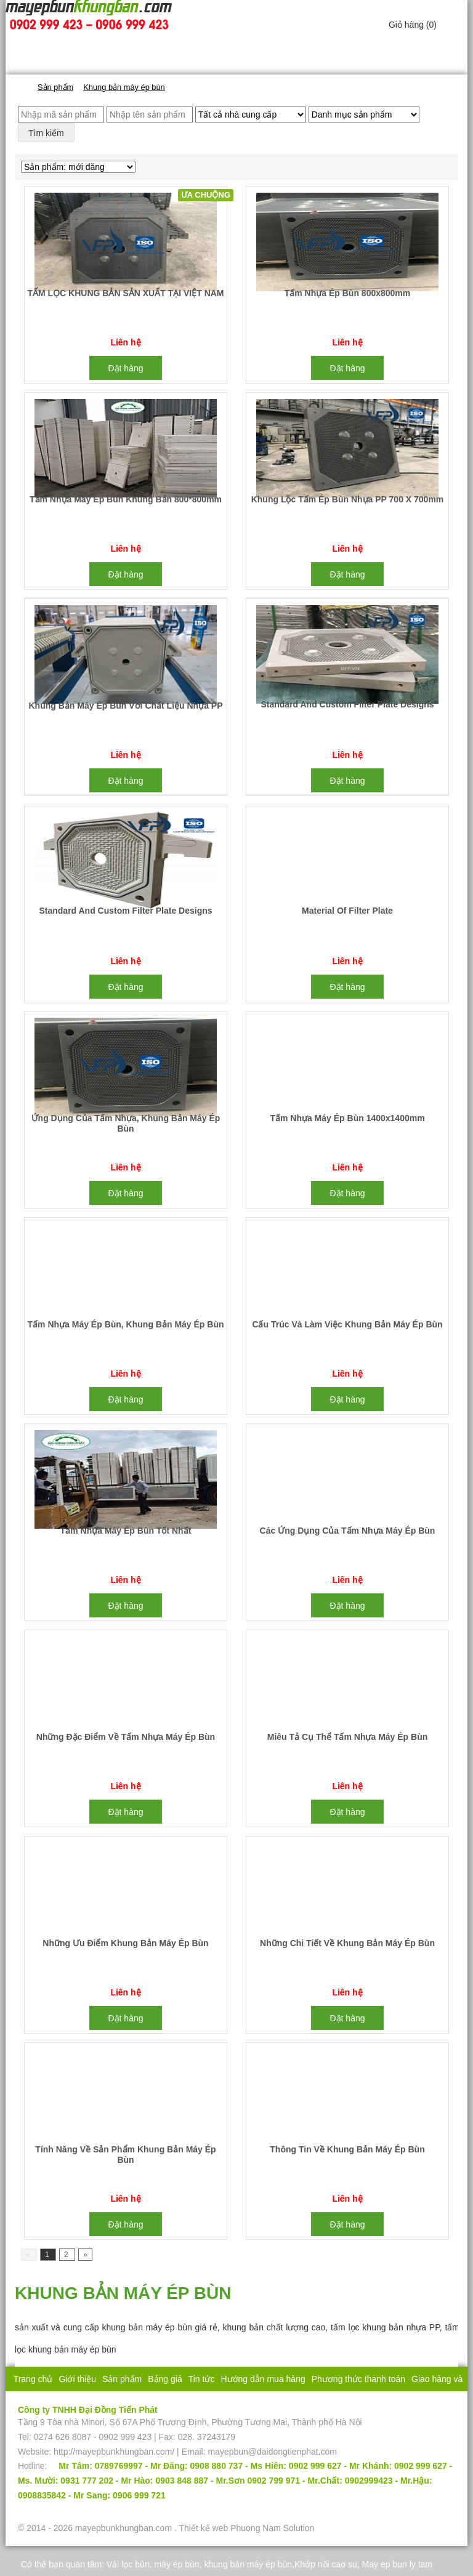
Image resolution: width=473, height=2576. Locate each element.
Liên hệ (282, 2404)
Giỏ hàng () (413, 25)
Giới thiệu (77, 2379)
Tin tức (201, 2379)
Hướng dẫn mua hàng (262, 2379)
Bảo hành (242, 2404)
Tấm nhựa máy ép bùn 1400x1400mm (347, 1118)
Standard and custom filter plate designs (347, 704)
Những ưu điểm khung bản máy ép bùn (125, 1943)
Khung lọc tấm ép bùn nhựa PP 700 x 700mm (347, 499)
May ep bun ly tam (397, 2564)
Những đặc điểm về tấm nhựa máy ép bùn (125, 1737)
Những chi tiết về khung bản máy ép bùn (347, 1943)
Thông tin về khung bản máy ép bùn (347, 2149)
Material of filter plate (347, 911)
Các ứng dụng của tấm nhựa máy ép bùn (347, 1531)
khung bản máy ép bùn (248, 2564)
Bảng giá (165, 2379)
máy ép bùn (176, 2564)
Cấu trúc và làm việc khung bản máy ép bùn (347, 1324)
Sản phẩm (122, 2379)
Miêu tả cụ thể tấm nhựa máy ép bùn (347, 1737)
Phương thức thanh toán (358, 2379)
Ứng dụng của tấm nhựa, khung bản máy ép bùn (125, 1123)
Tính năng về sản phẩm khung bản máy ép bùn (125, 2154)
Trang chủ (33, 2379)
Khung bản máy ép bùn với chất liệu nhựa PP (126, 705)
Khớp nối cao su (325, 2564)
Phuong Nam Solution (272, 2528)
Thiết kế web (203, 2528)
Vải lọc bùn (128, 2564)
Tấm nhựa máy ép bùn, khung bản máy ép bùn (126, 1324)
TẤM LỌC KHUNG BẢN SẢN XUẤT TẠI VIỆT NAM (125, 293)
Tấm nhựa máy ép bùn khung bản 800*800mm (126, 499)
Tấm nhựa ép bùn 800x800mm (348, 293)
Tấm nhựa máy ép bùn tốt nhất (126, 1531)
